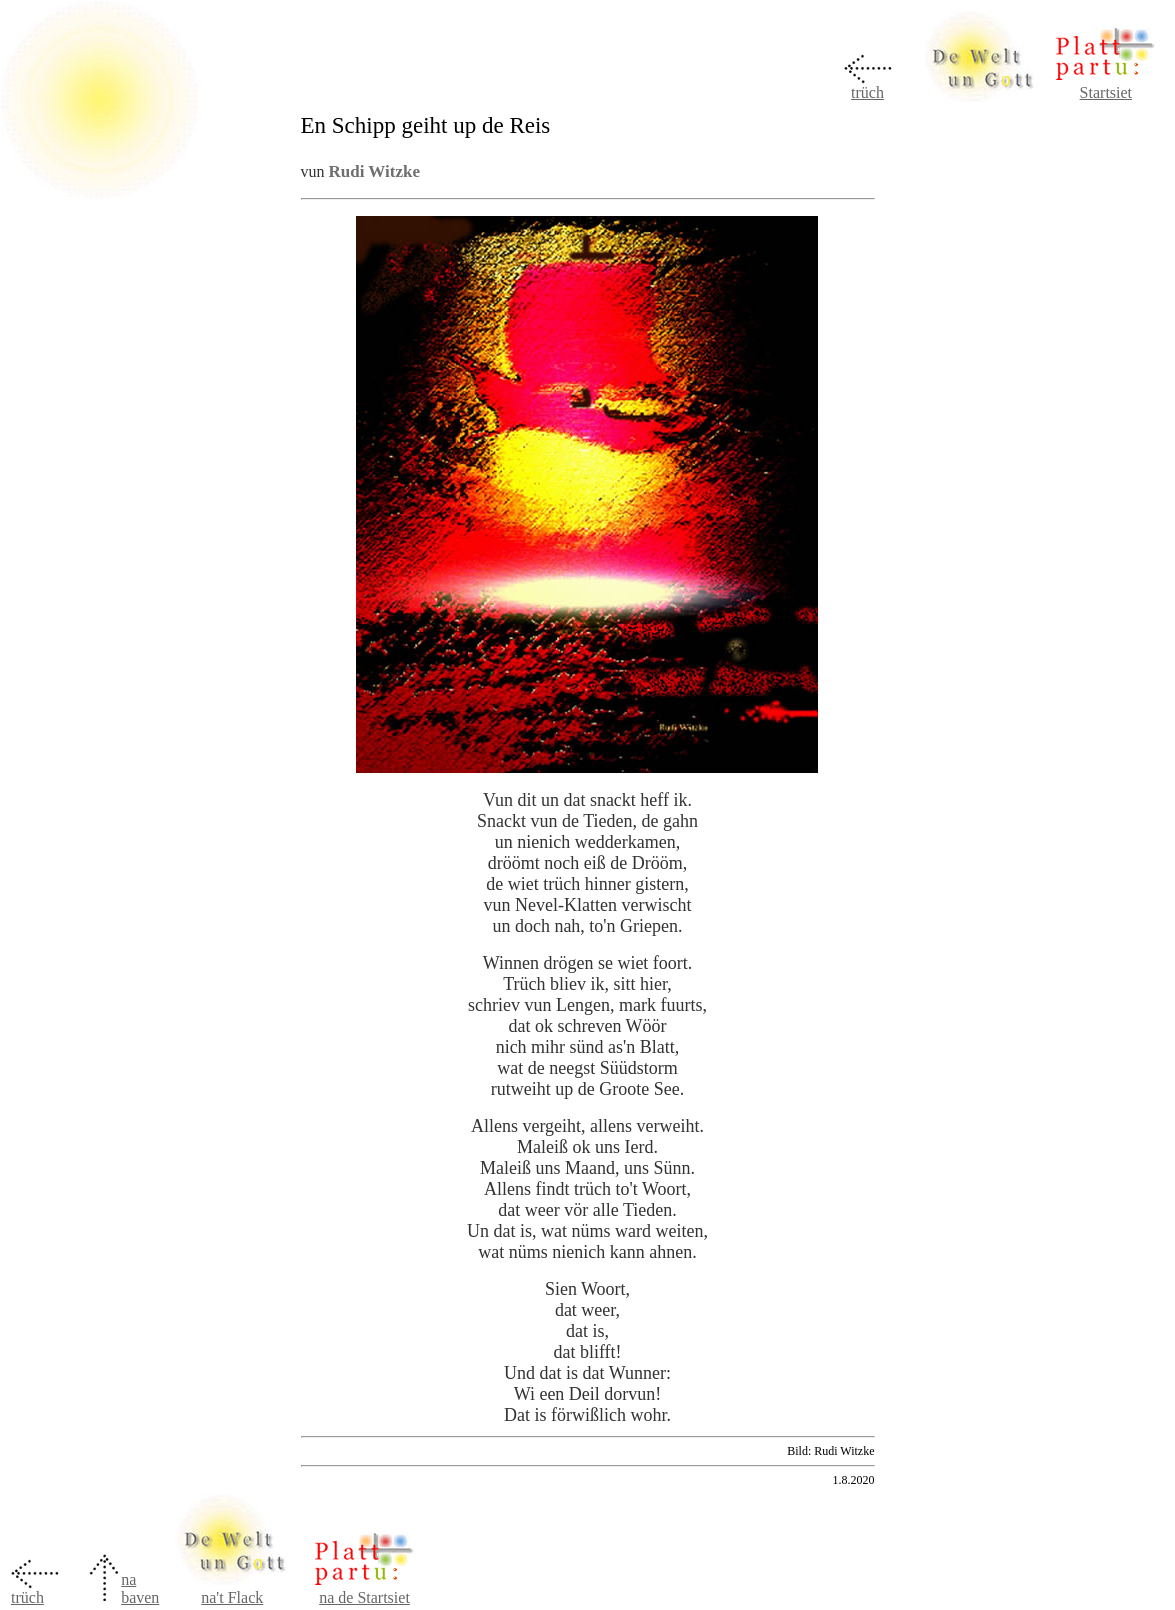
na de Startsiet (364, 1597)
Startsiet (1106, 92)
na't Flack (232, 1597)
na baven (140, 1588)
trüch (867, 92)
